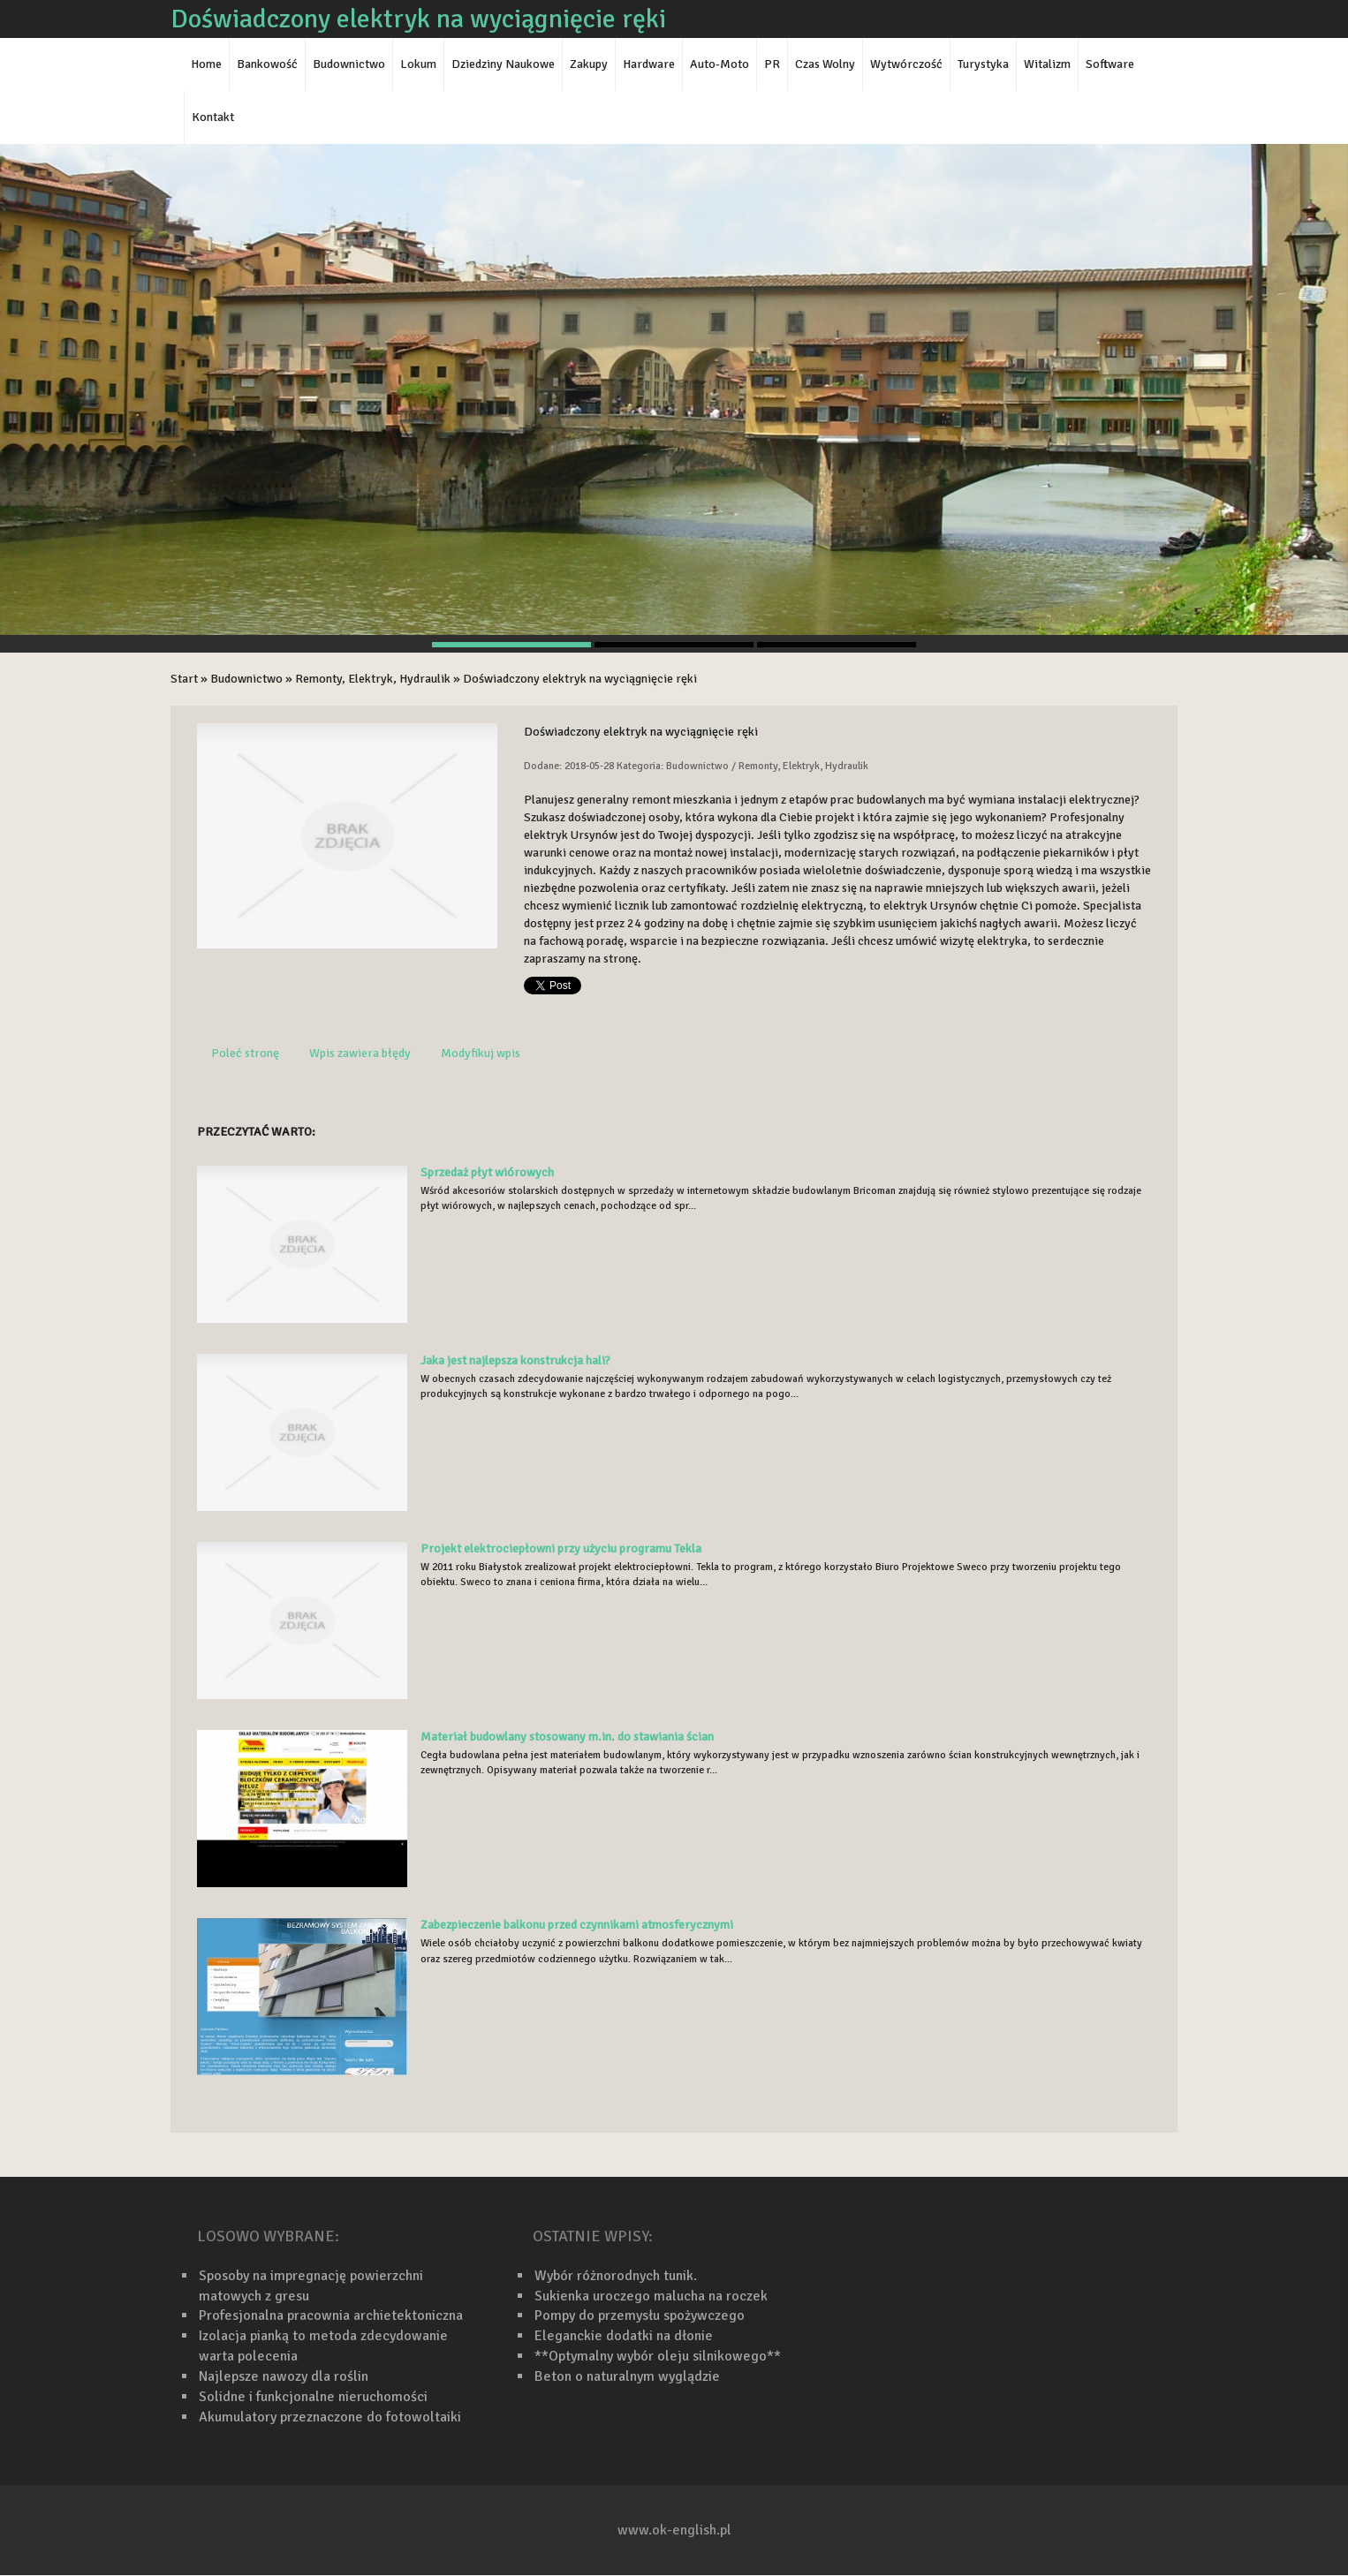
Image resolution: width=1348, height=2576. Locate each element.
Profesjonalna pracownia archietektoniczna (331, 2315)
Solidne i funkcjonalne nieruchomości (313, 2397)
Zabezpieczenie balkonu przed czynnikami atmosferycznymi (576, 1924)
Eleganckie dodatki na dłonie (623, 2336)
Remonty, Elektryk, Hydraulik (373, 678)
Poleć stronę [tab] (245, 1053)
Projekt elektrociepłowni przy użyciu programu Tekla (560, 1548)
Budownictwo (246, 678)
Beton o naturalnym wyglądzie (627, 2376)
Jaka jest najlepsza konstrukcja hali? (515, 1360)
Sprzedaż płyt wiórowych (487, 1172)
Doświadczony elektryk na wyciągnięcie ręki (580, 678)
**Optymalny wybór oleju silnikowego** (657, 2356)
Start (184, 678)
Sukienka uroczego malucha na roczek (651, 2296)
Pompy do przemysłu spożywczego (639, 2315)
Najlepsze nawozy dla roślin (283, 2376)
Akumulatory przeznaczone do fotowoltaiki (330, 2417)
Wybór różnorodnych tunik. (615, 2276)
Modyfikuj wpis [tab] (480, 1053)
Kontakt (213, 117)
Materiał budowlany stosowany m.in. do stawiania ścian (567, 1736)
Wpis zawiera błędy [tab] (360, 1053)
